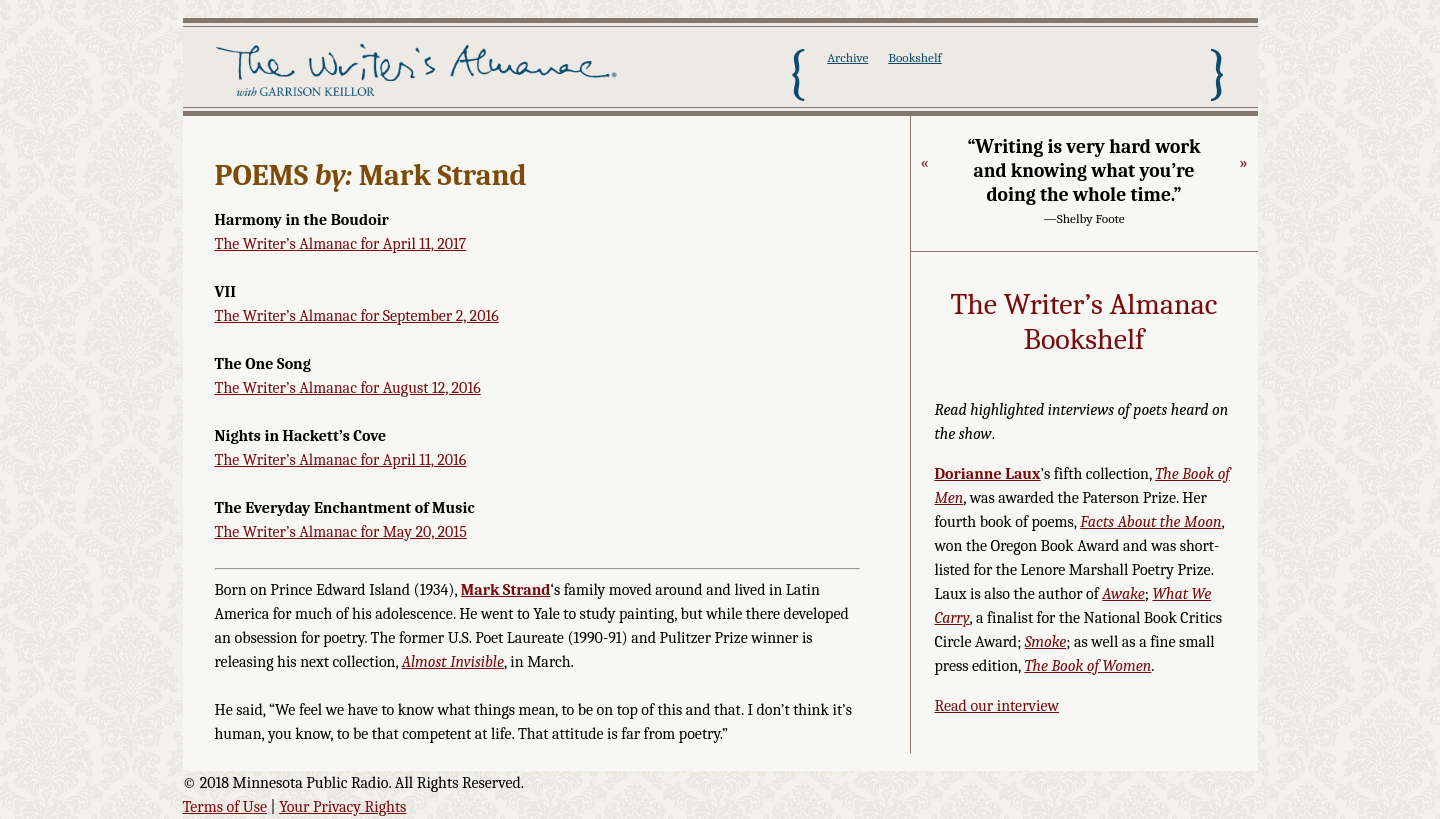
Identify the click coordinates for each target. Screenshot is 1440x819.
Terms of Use (225, 807)
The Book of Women (1087, 666)
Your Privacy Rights (342, 807)
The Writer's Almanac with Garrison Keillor (420, 73)
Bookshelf (914, 57)
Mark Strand (506, 590)
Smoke (1046, 642)
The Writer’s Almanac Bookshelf (1084, 322)
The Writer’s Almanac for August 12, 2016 (348, 388)
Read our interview (997, 706)
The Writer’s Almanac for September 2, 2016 (357, 316)
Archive (847, 57)
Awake (1123, 594)
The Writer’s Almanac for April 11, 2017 (341, 244)
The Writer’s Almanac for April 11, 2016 (341, 460)
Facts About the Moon (1150, 522)
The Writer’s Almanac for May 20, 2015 (341, 532)
